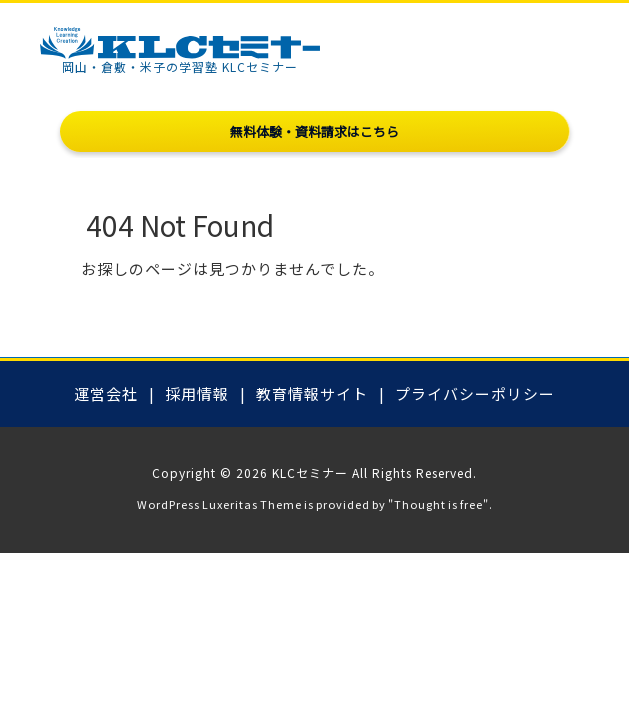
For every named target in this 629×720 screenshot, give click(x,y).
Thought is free (438, 504)
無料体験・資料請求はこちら (314, 131)
